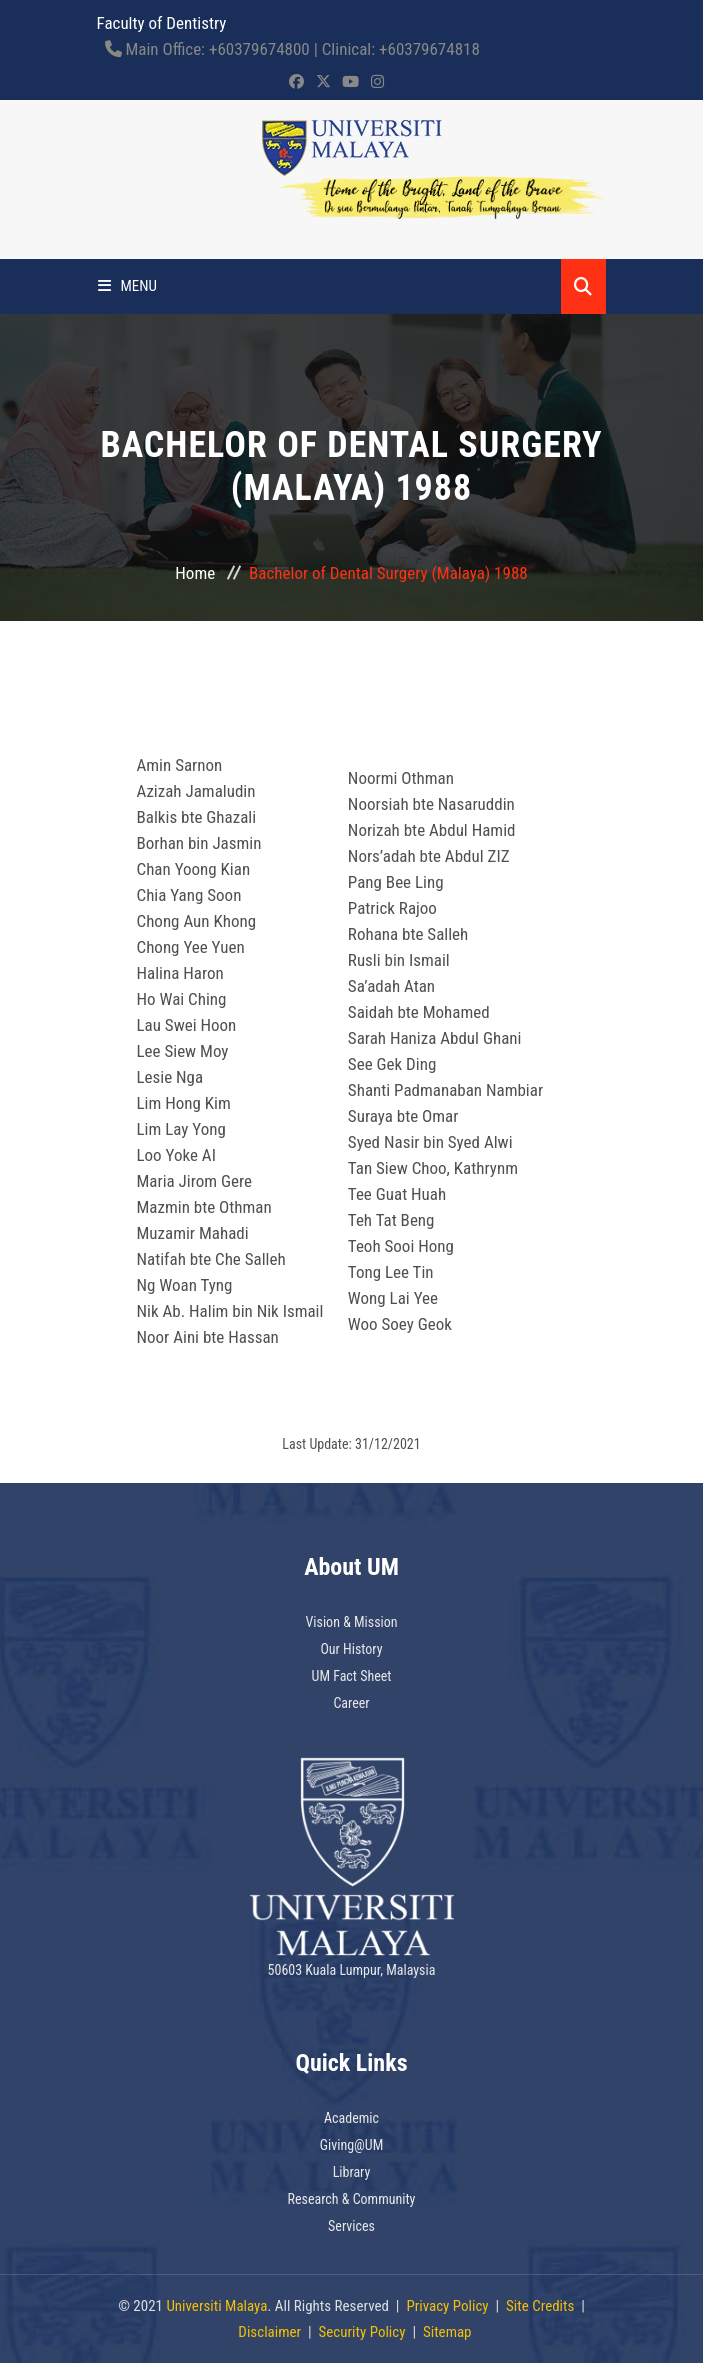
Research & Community (352, 2199)
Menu (128, 286)
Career (351, 1703)
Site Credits (540, 2306)
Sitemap (447, 2332)
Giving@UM (352, 2145)
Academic (351, 2118)
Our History (351, 1649)
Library (352, 2172)
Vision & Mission (351, 1622)
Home (195, 573)
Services (351, 2226)
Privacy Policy (447, 2306)
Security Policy (362, 2332)
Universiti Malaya (216, 2306)
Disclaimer (269, 2332)
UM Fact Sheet (352, 1676)
